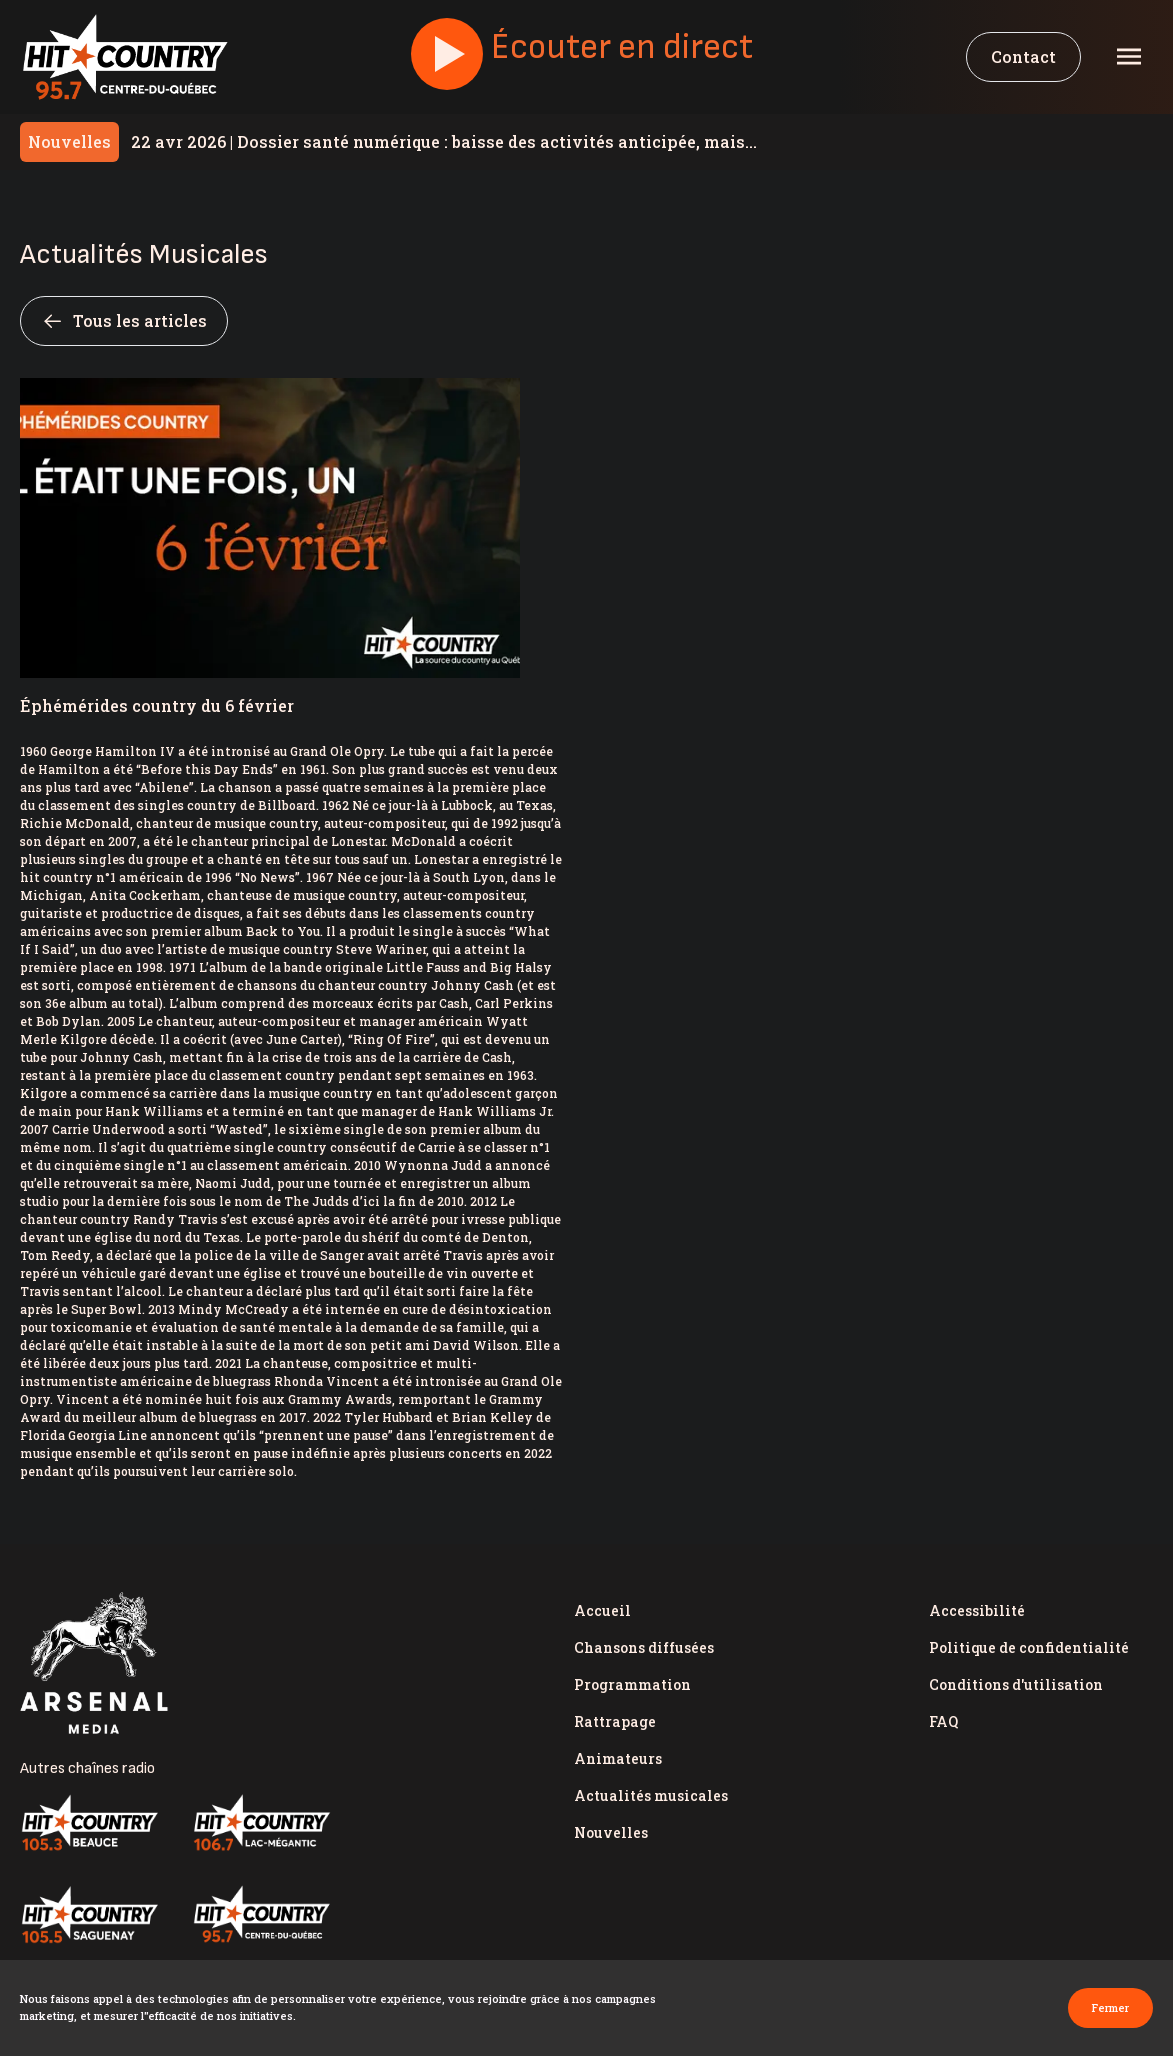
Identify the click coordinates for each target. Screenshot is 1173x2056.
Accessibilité (977, 1610)
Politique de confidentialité (1029, 1647)
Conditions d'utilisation (1016, 1684)
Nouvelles (611, 1832)
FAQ (943, 1721)
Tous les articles (124, 321)
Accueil (602, 1610)
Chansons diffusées (644, 1647)
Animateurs (618, 1758)
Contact (1023, 56)
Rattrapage (615, 1721)
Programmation (632, 1684)
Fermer (1110, 2007)
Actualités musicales (651, 1795)
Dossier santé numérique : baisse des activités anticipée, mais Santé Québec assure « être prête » (438, 141)
